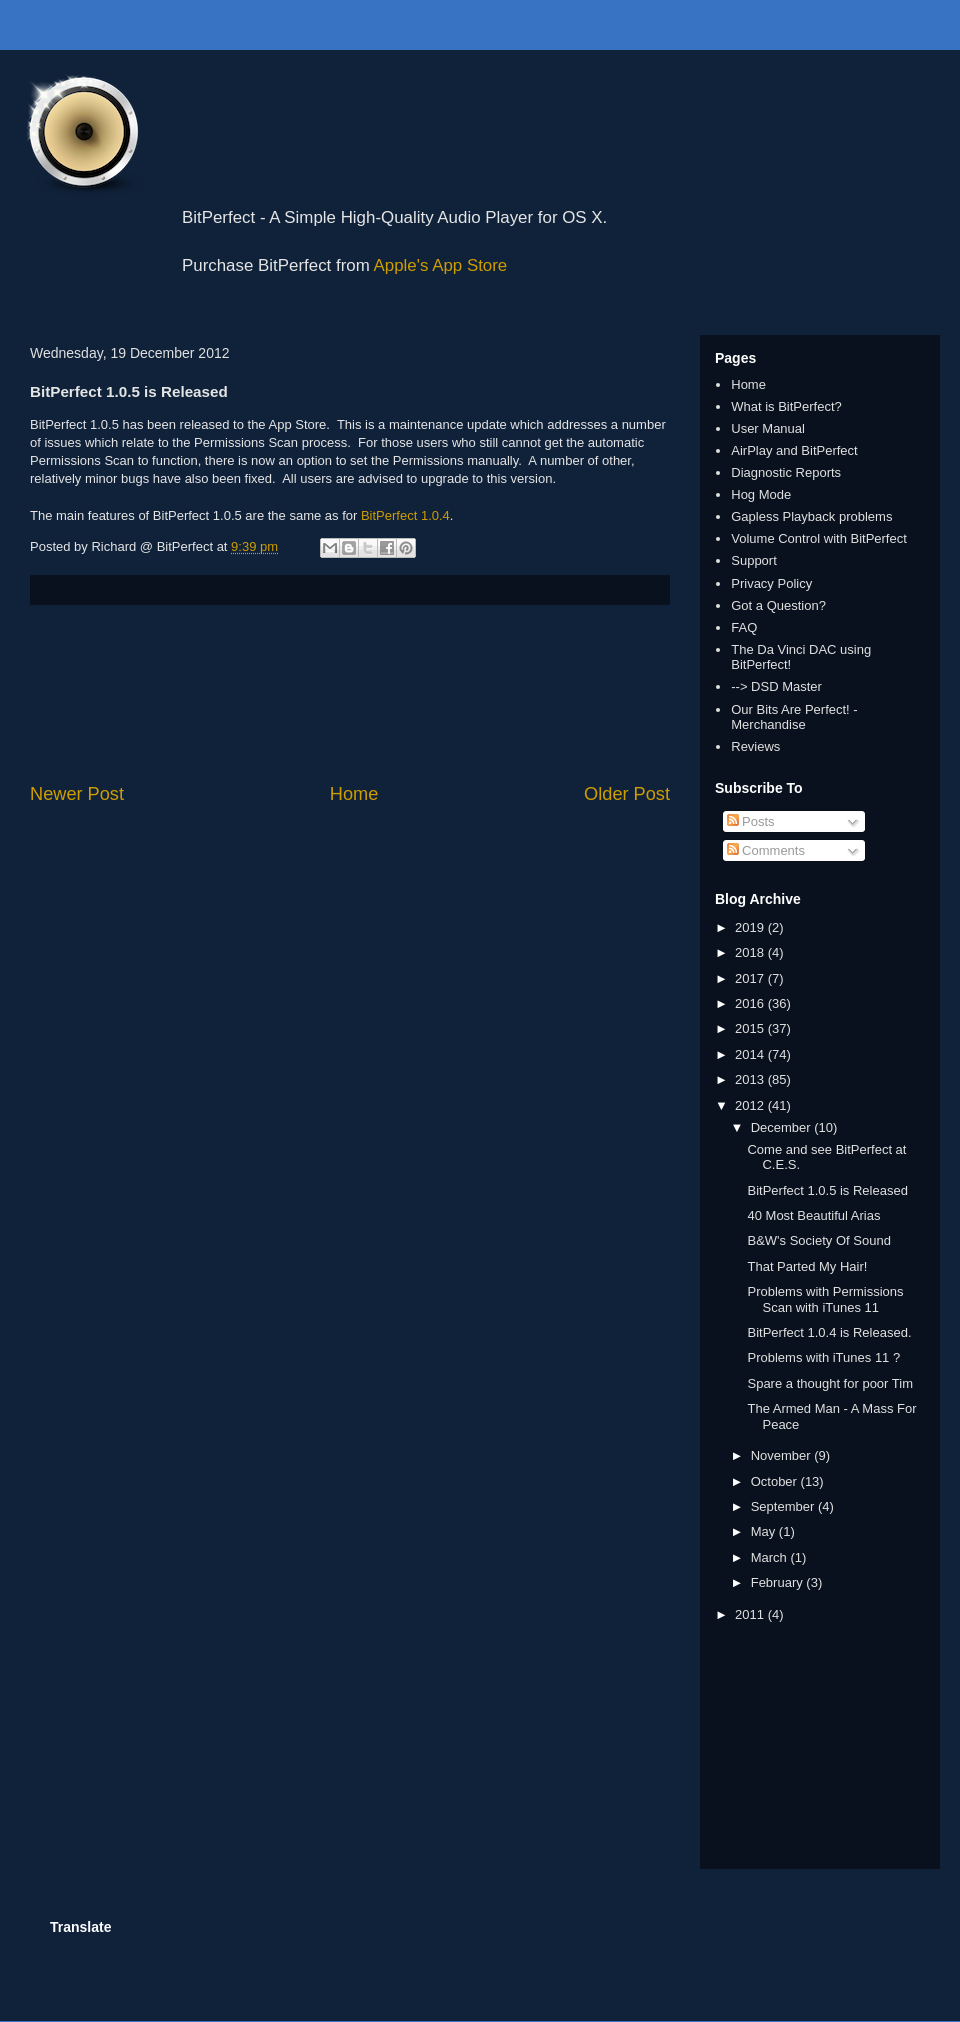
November (783, 1455)
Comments (766, 850)
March (771, 1557)
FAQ (744, 627)
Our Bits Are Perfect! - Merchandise (794, 717)
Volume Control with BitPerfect (819, 538)
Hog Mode (761, 494)
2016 (751, 1003)
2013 (751, 1079)
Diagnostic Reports (786, 472)
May (765, 1531)
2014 (751, 1054)
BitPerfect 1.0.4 (405, 515)
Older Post (627, 794)
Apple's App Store (441, 265)
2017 (751, 978)
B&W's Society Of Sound (818, 1240)
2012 (751, 1105)
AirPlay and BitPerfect (794, 450)
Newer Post (77, 794)
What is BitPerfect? (786, 406)
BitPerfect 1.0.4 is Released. (829, 1332)
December (783, 1127)
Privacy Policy (771, 583)
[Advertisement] (350, 693)
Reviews (755, 746)
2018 (751, 952)
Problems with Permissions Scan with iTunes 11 (825, 1299)
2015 (751, 1028)
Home (354, 794)
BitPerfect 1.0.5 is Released (827, 1190)
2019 (751, 927)
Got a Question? (778, 605)
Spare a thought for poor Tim (829, 1383)
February (779, 1582)
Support (754, 560)
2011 (751, 1614)
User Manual (768, 428)
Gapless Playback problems (811, 516)
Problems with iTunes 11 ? (823, 1357)
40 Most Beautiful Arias (813, 1215)
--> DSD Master (776, 686)
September (784, 1506)
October (776, 1481)
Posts (751, 821)
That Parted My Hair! (807, 1266)
